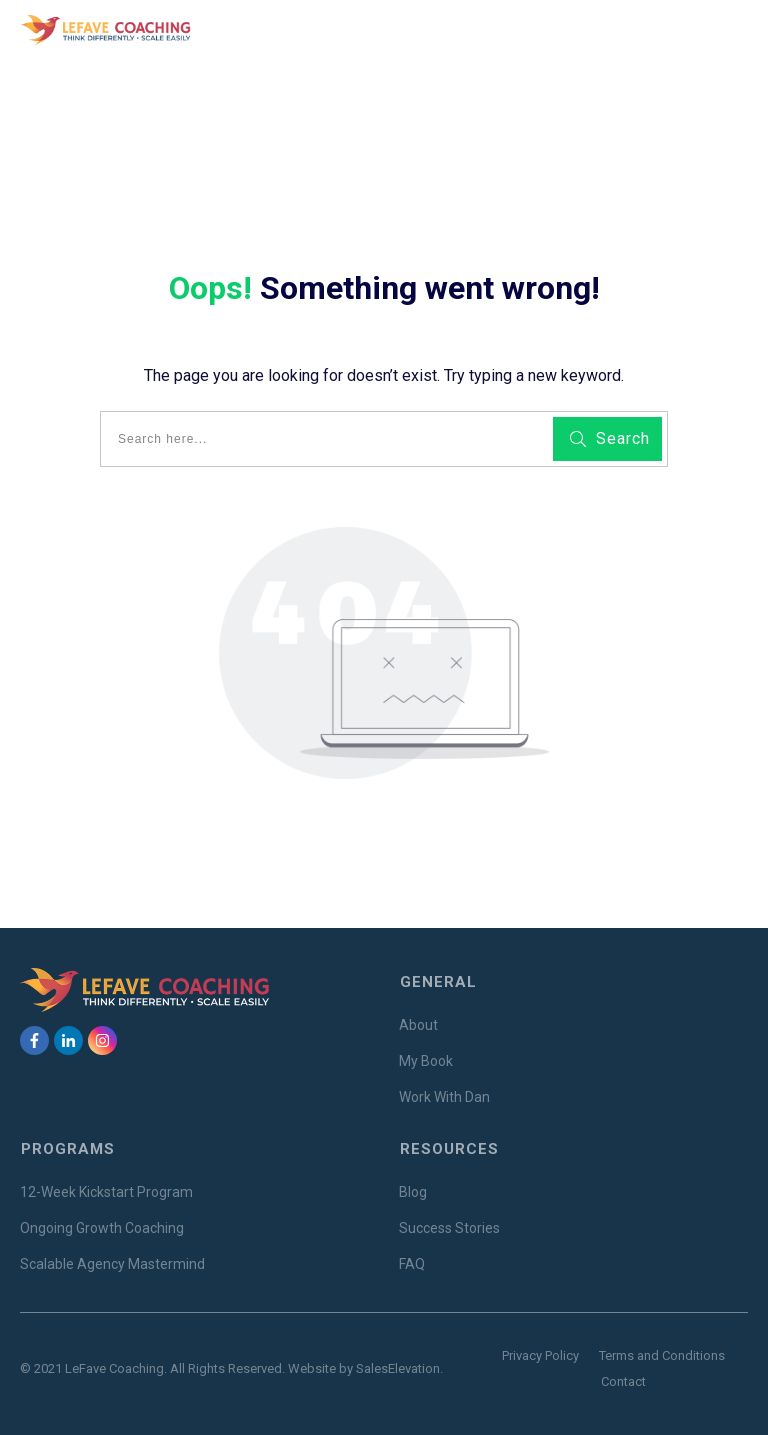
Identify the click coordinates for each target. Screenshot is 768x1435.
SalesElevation (398, 1368)
